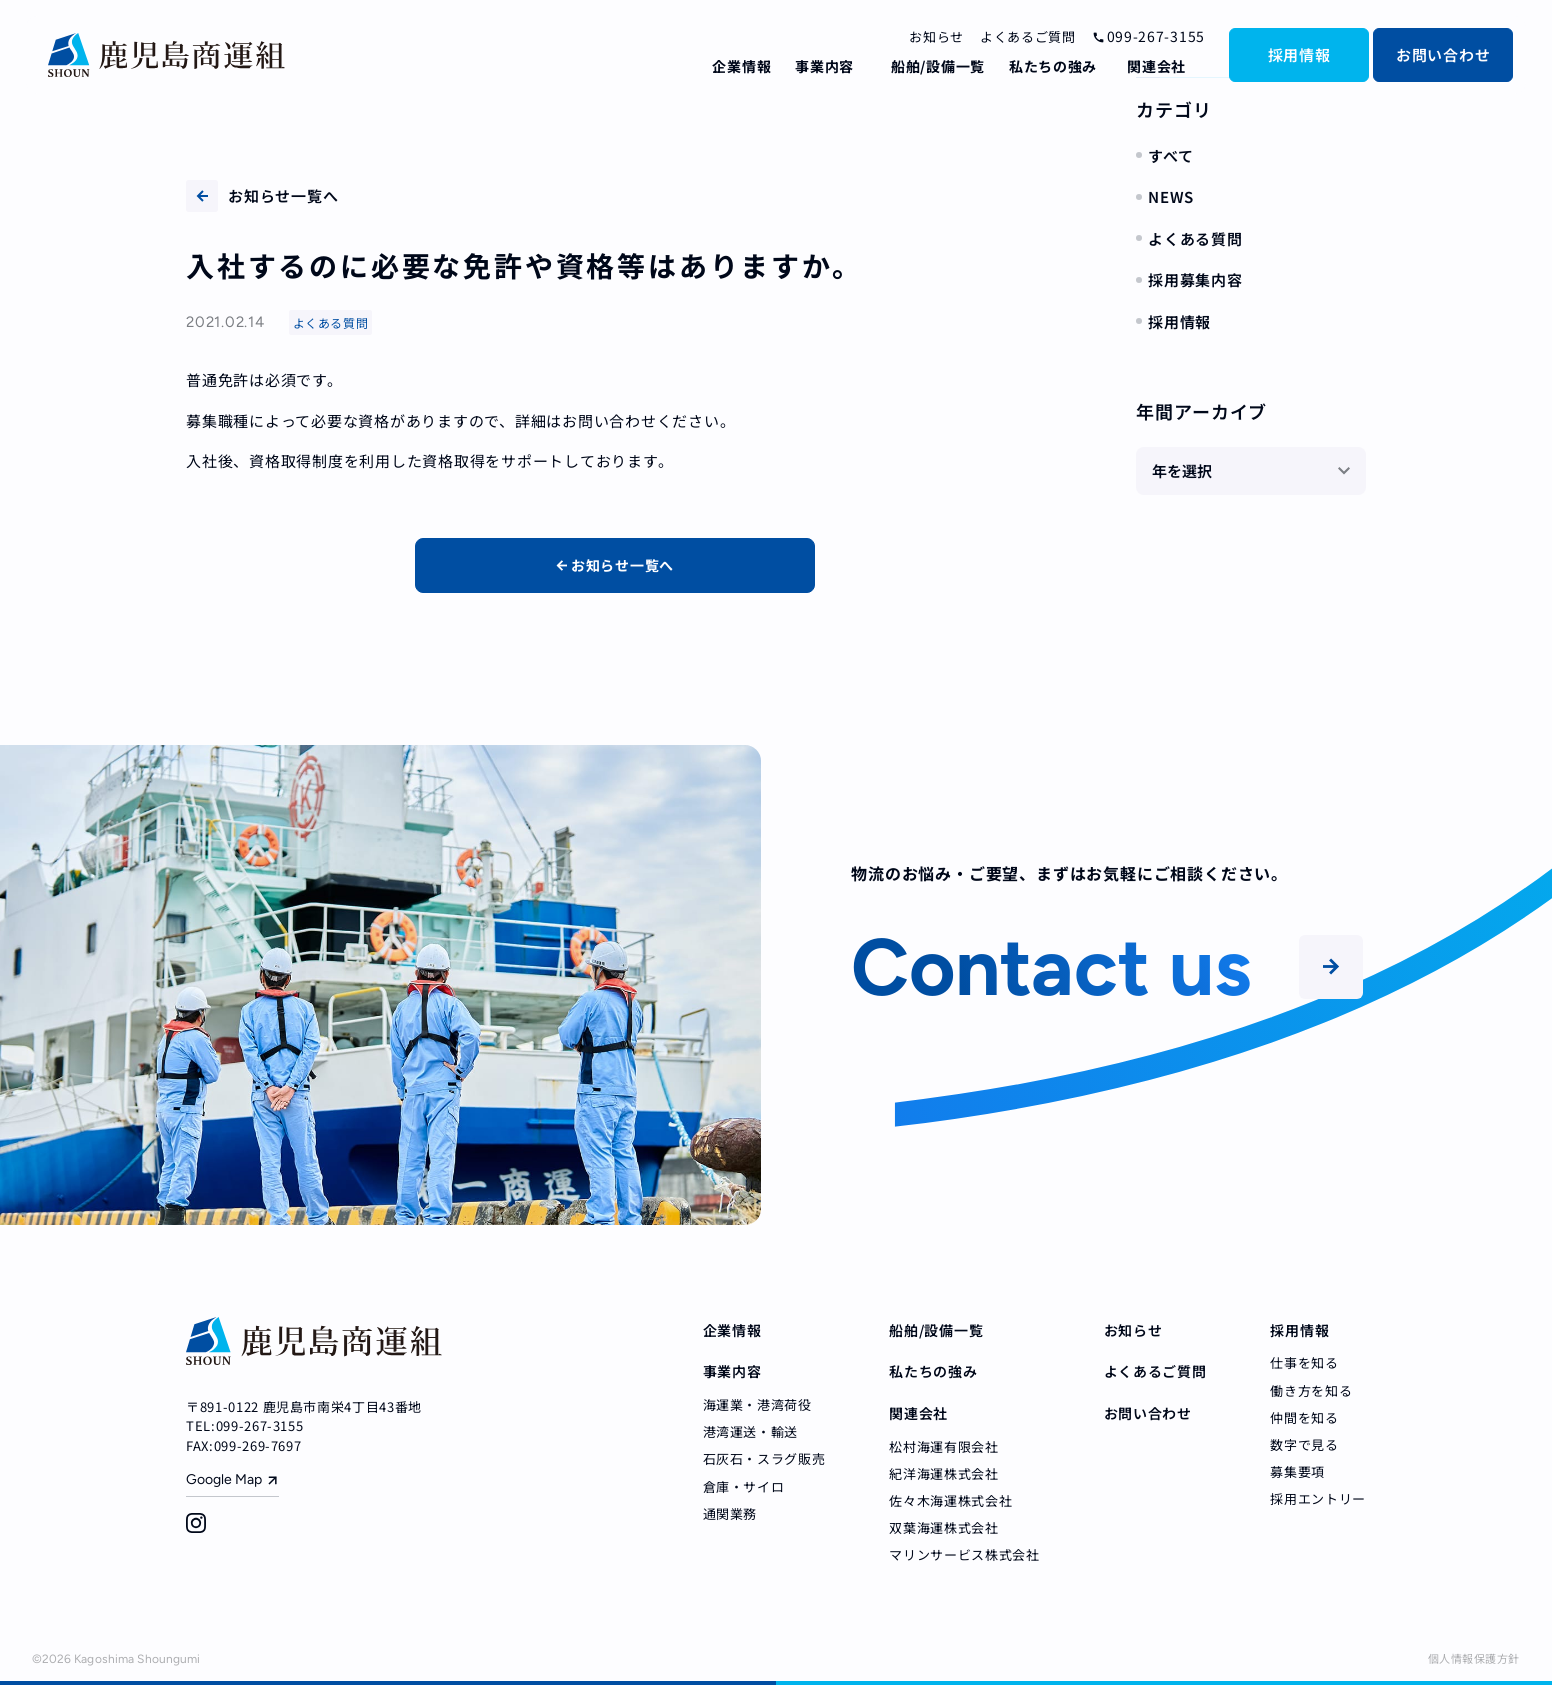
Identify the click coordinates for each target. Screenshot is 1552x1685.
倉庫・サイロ (744, 1486)
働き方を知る (1311, 1390)
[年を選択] (1251, 471)
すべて (1170, 155)
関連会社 (1156, 66)
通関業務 (730, 1513)
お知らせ (936, 36)
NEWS (1171, 196)
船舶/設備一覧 (938, 66)
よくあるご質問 (1028, 36)
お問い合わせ (1443, 54)
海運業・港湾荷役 (757, 1404)
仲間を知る (1304, 1417)
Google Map (224, 1479)
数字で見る (1304, 1444)
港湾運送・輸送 (751, 1431)
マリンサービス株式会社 (964, 1554)
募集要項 (1297, 1471)
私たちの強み (1053, 66)
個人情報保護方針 (1474, 1658)
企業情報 (741, 66)
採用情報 (1299, 54)
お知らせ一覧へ (262, 196)
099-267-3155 (1148, 36)
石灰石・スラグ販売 (764, 1458)
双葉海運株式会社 (943, 1527)
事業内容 (824, 66)
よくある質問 (1195, 238)
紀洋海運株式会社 (943, 1473)
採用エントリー (1318, 1498)
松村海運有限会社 (943, 1446)
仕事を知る (1304, 1362)
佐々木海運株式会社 (950, 1500)
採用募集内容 (1195, 279)
